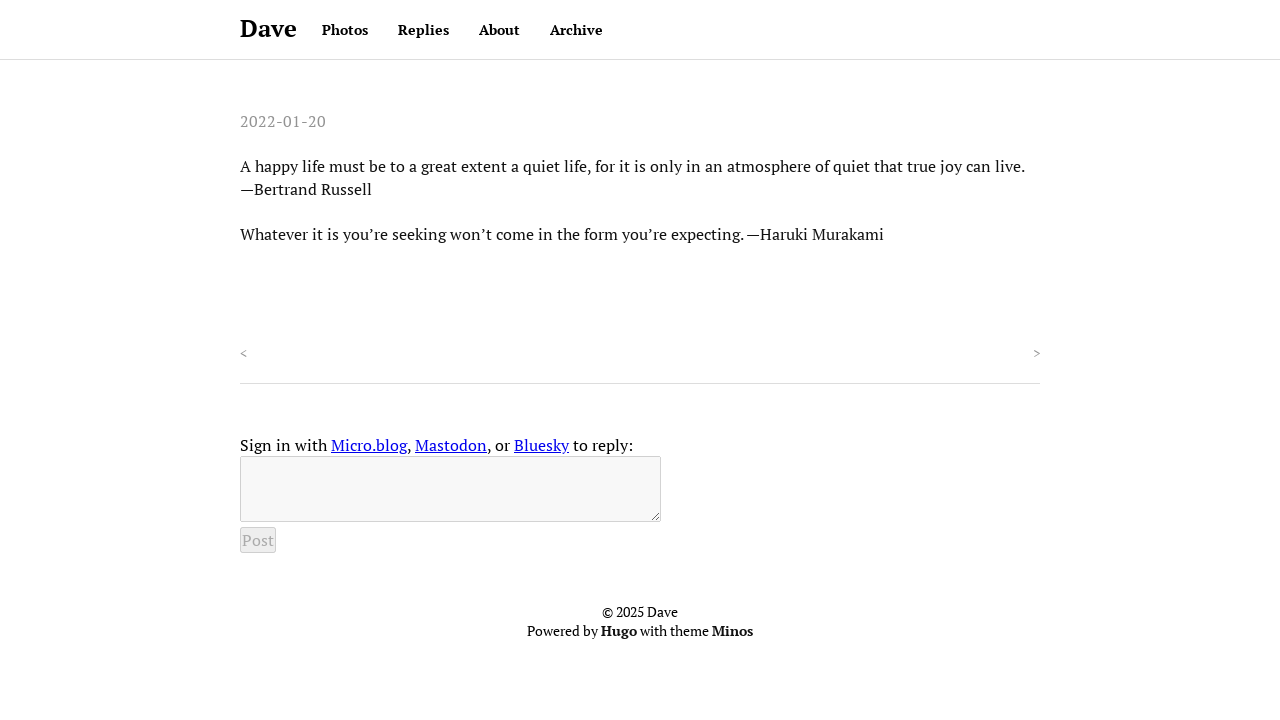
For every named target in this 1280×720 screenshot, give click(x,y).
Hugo (619, 643)
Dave (268, 28)
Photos (345, 29)
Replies (423, 29)
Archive (576, 29)
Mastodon (451, 445)
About (499, 29)
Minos (732, 643)
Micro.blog (369, 445)
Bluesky (541, 445)
